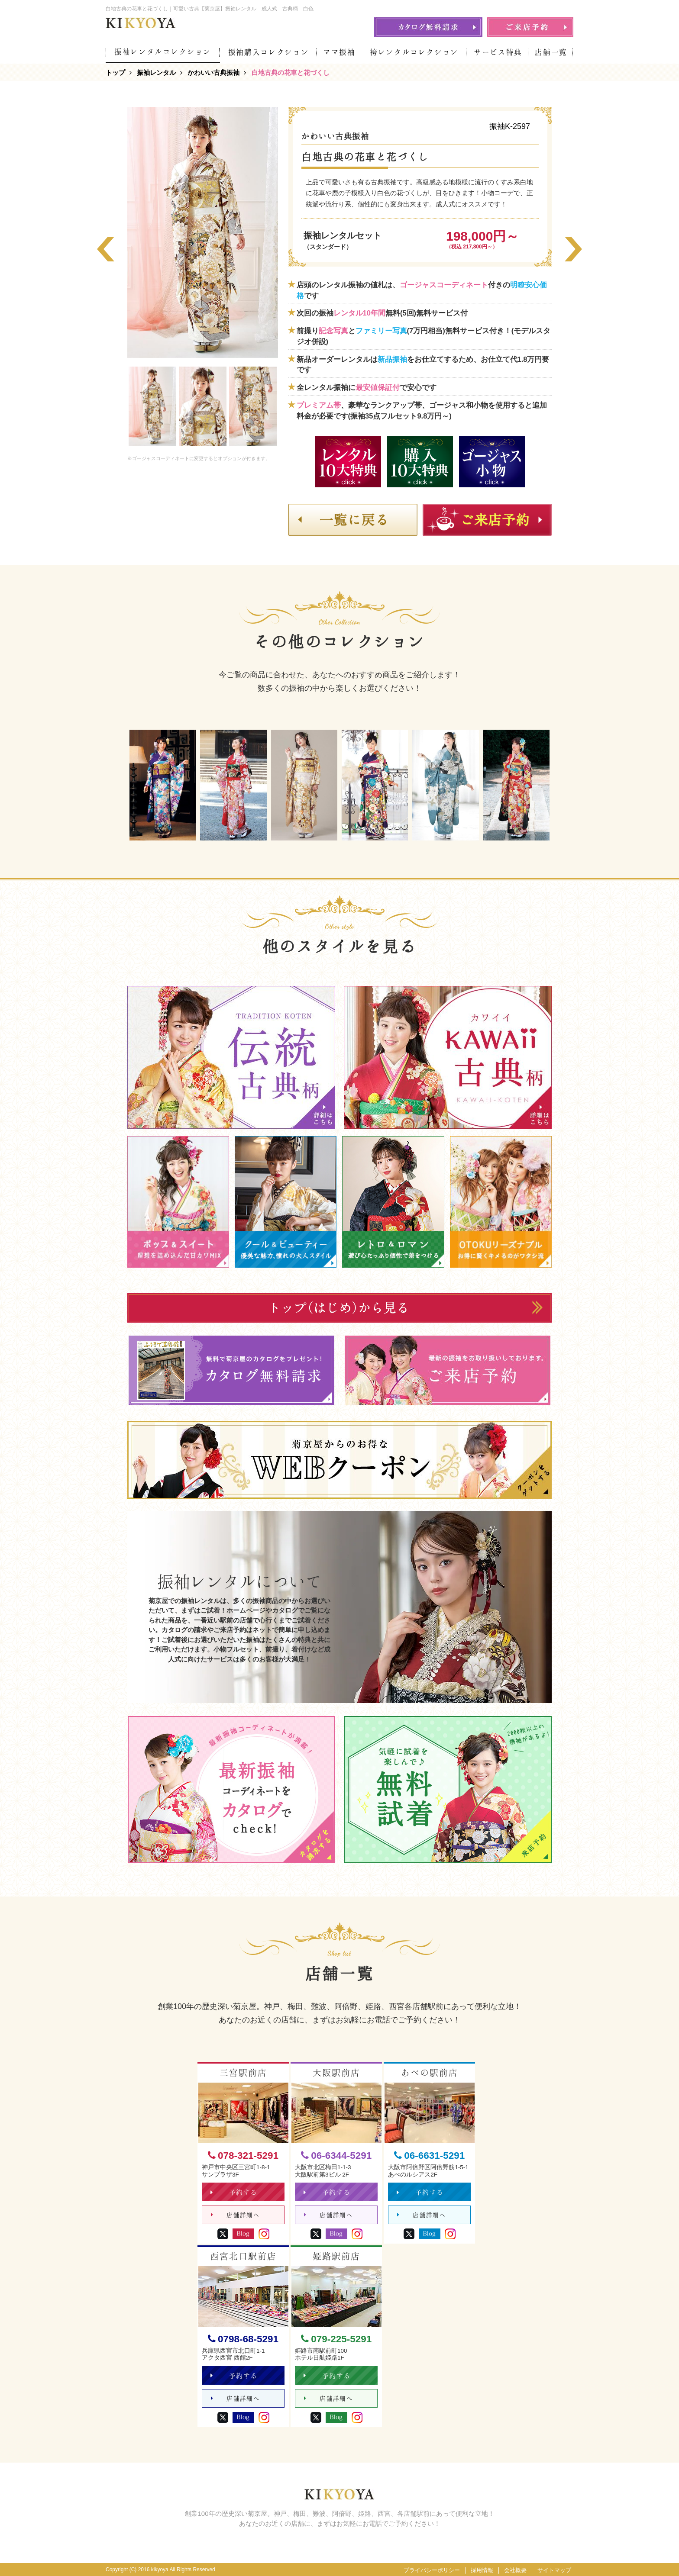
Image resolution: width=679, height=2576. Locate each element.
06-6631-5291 (429, 2155)
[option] (202, 232)
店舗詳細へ (235, 2215)
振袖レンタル (156, 72)
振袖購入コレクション (268, 52)
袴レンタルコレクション (414, 52)
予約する (234, 2192)
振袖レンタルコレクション (162, 51)
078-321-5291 (243, 2155)
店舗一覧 (551, 52)
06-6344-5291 (336, 2155)
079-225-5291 (336, 2339)
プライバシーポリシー (432, 2570)
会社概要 (515, 2570)
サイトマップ (554, 2570)
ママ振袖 (339, 52)
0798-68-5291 (243, 2339)
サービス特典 (498, 52)
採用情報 (482, 2570)
